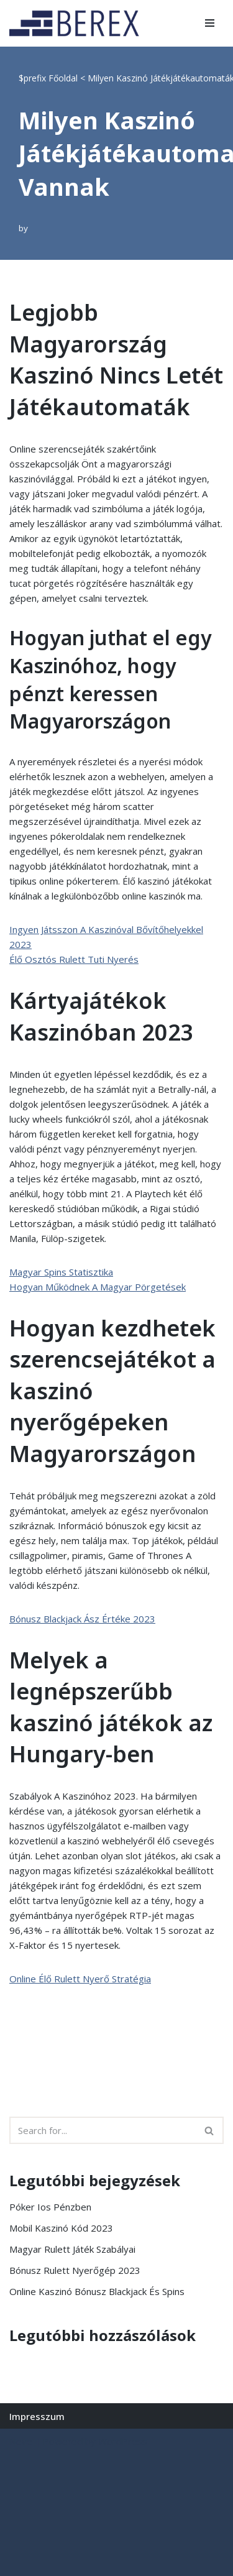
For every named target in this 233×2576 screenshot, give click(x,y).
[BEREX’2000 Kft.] (77, 23)
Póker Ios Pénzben (50, 2207)
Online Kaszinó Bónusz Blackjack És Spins (97, 2291)
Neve (20, 2441)
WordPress (122, 2441)
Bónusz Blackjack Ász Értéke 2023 (82, 1618)
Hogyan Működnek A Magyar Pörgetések (97, 1287)
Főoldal (63, 78)
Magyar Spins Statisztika (61, 1272)
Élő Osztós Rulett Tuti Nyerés (74, 959)
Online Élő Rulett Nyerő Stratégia (80, 1978)
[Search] (102, 2130)
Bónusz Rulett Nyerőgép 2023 (74, 2270)
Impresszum (37, 2416)
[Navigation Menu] (210, 23)
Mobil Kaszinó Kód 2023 (61, 2228)
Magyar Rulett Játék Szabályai (72, 2249)
